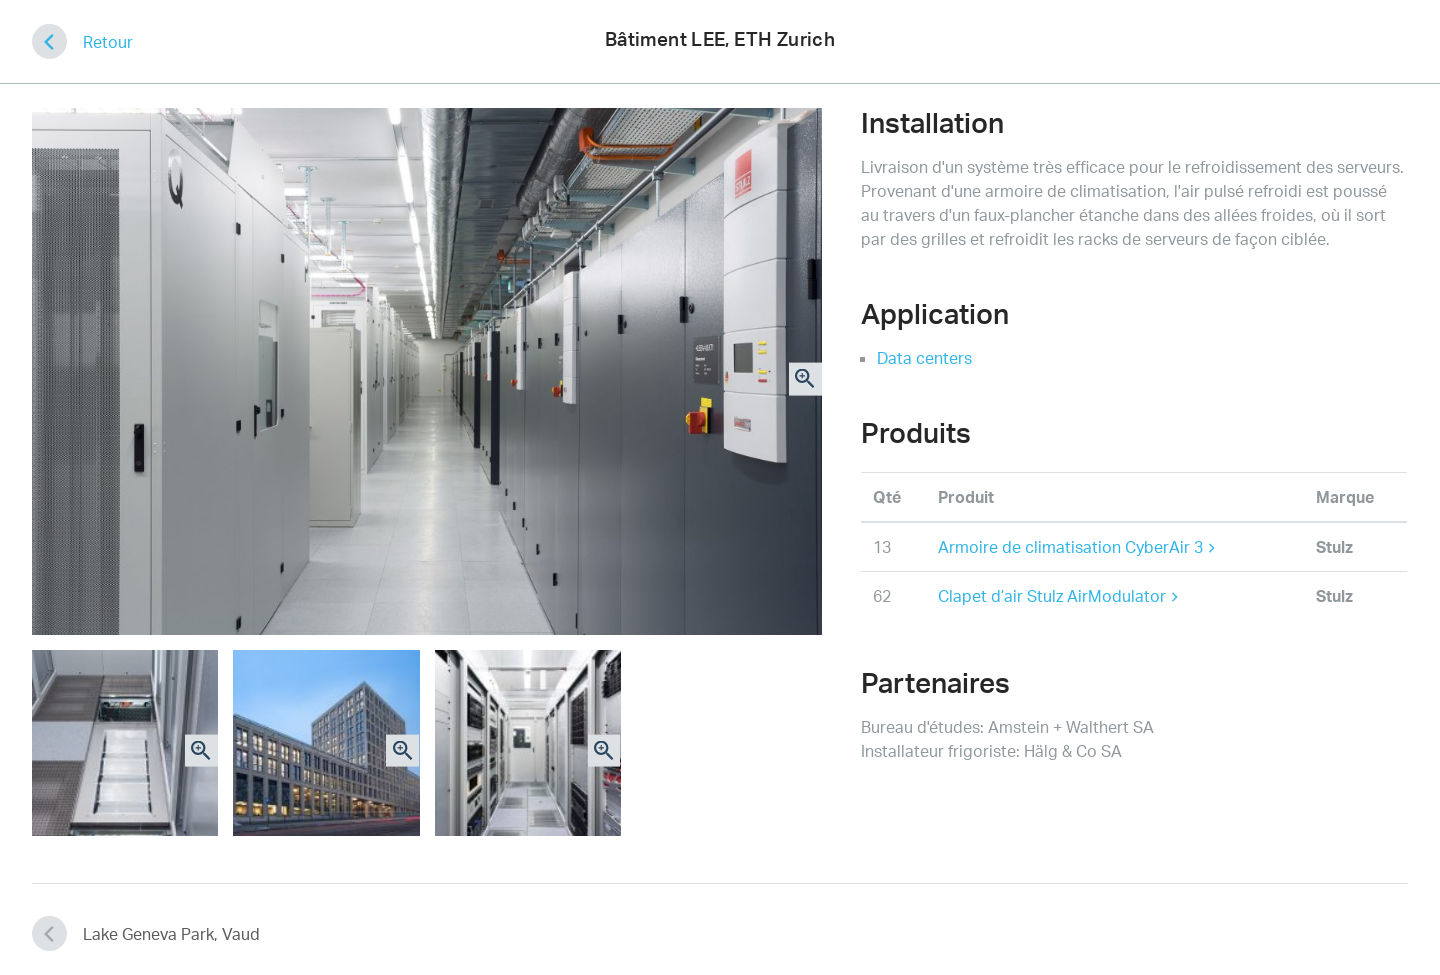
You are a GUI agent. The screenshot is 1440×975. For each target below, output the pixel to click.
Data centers (924, 358)
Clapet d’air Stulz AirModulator (1058, 596)
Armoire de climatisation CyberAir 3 (1076, 547)
